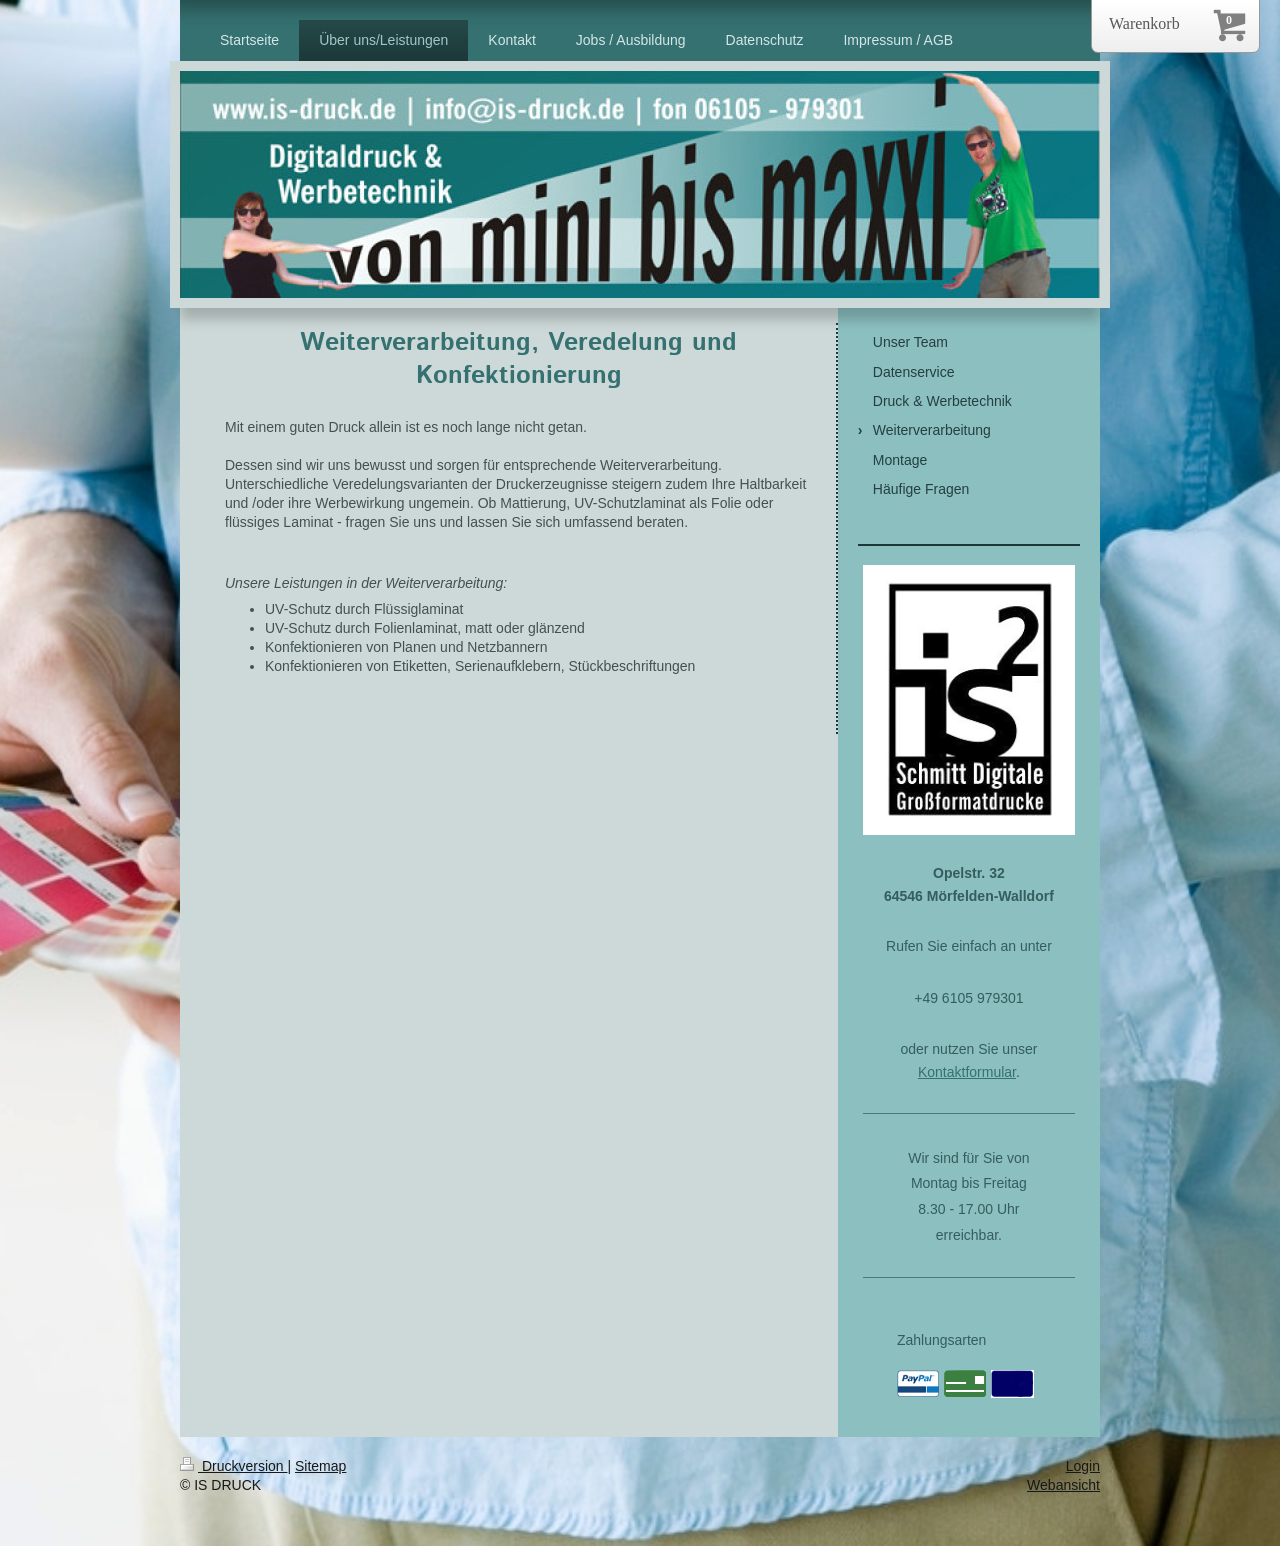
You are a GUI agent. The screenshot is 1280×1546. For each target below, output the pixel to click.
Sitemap (320, 1466)
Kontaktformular (967, 1072)
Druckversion (233, 1466)
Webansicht (1063, 1485)
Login (1083, 1466)
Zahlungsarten (942, 1340)
